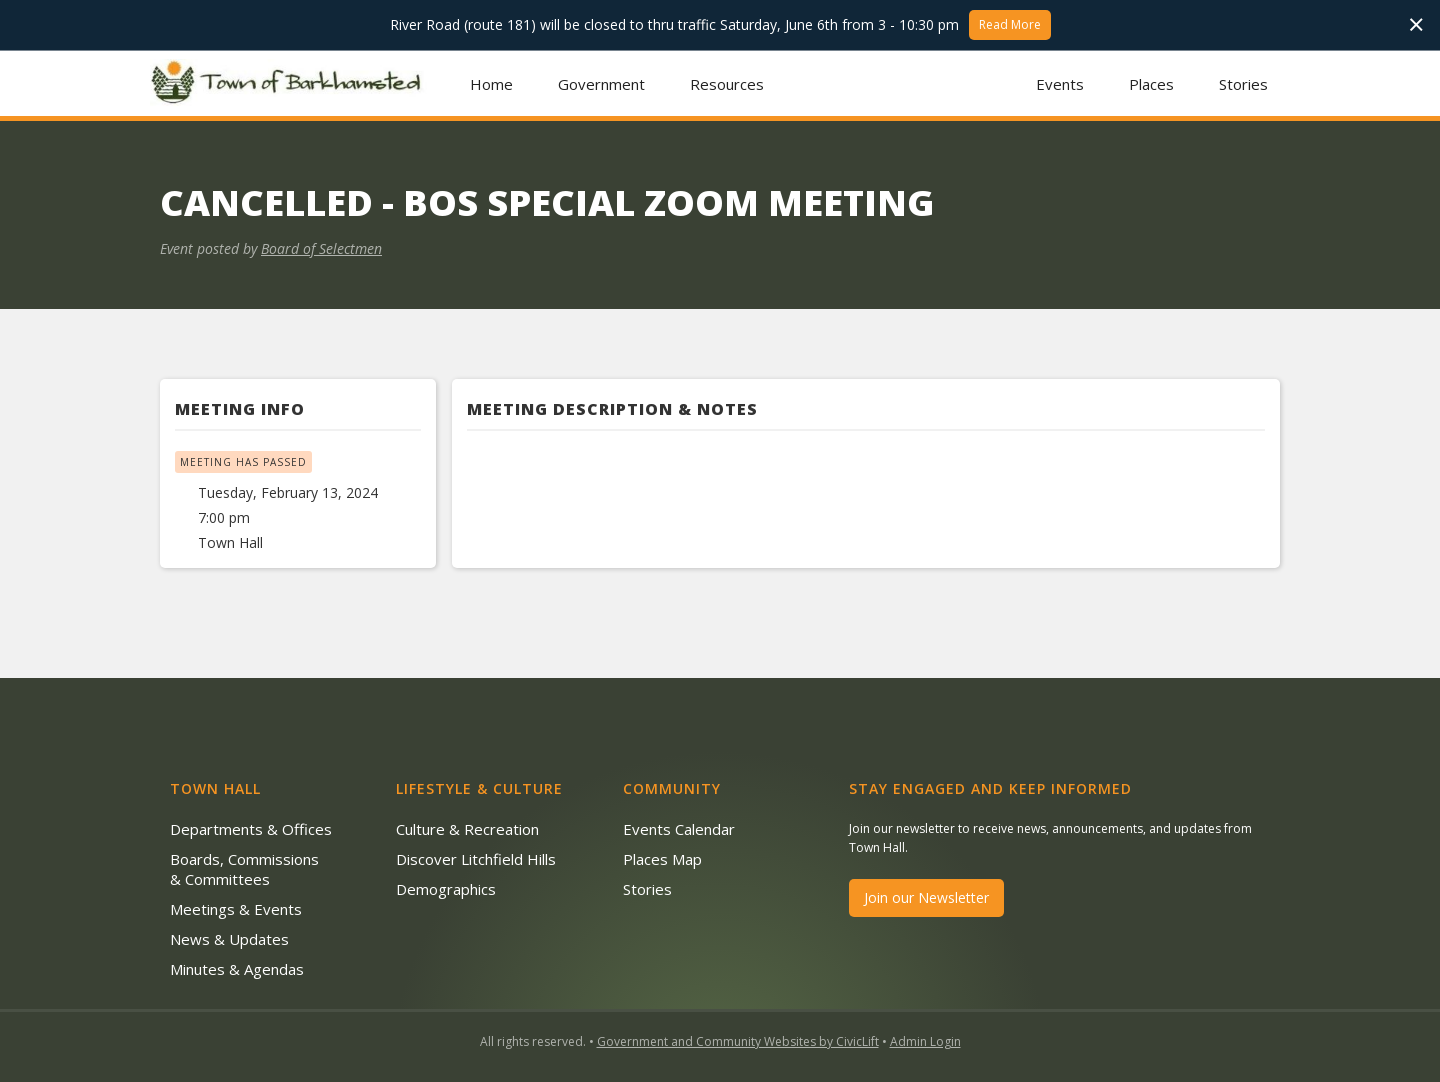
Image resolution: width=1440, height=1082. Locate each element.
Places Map (662, 859)
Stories (1243, 84)
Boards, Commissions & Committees (244, 869)
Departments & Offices (251, 829)
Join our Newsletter (926, 897)
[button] (602, 83)
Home (491, 84)
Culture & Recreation (467, 829)
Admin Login (925, 1041)
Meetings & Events (236, 909)
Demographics (446, 889)
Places (1151, 84)
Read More (1010, 24)
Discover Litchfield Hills (476, 859)
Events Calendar (679, 829)
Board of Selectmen (321, 248)
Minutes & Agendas (237, 969)
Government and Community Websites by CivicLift (738, 1041)
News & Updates (229, 939)
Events (1060, 84)
